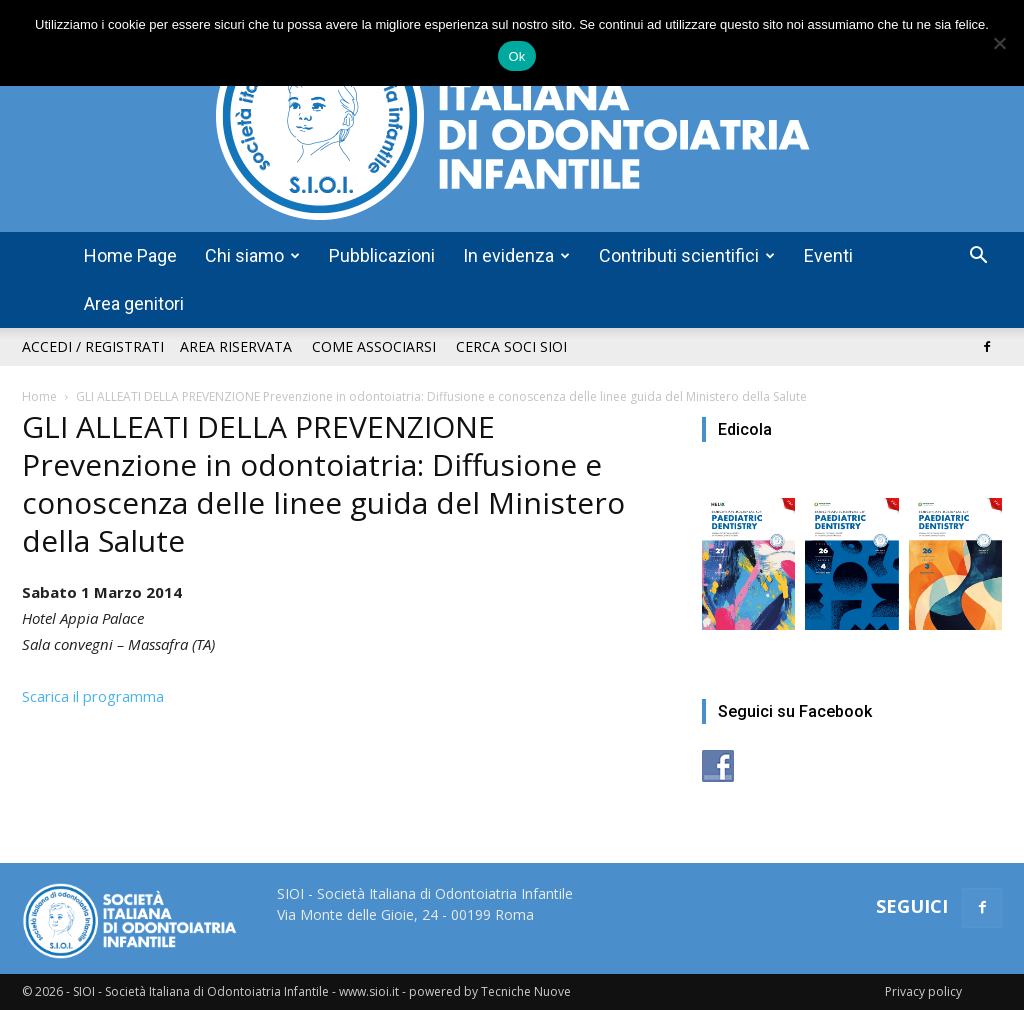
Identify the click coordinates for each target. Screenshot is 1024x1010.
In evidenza (516, 255)
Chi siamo (252, 255)
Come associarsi (374, 346)
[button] (978, 257)
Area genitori (134, 303)
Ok (516, 56)
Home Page (130, 255)
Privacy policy (923, 991)
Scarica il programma (93, 696)
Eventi (828, 255)
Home (39, 396)
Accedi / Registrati (93, 346)
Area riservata (236, 346)
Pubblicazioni (382, 255)
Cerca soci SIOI (511, 346)
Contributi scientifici (687, 255)
